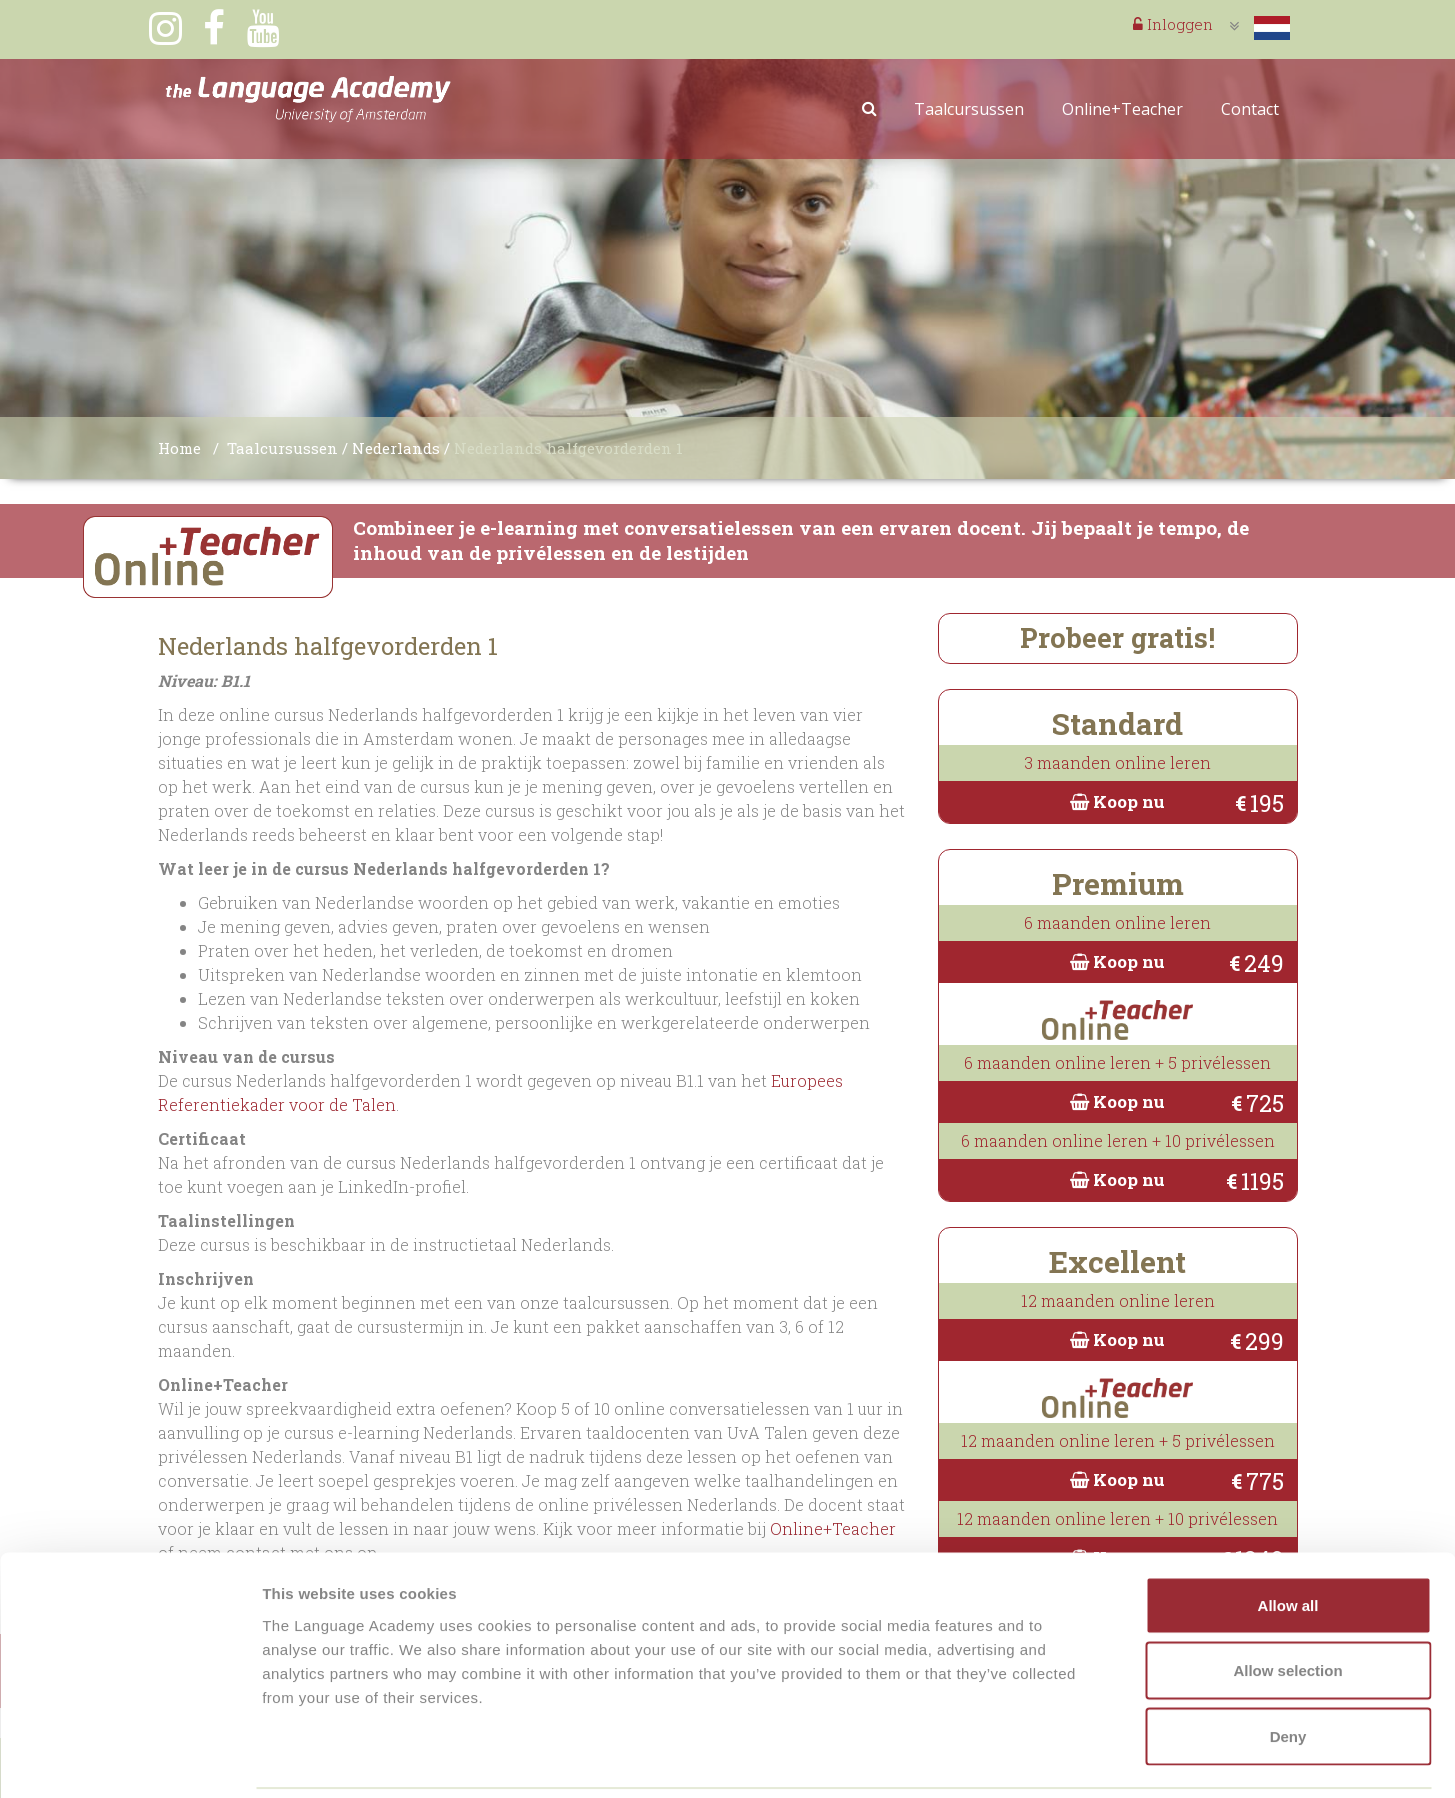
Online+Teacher (1122, 109)
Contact (1250, 109)
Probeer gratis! (1117, 637)
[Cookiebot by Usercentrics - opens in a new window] (129, 1759)
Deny (1288, 1666)
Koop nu (1117, 801)
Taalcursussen (969, 109)
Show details (1049, 1758)
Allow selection (1287, 1601)
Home (179, 448)
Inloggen (1173, 24)
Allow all (1288, 1535)
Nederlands (396, 448)
